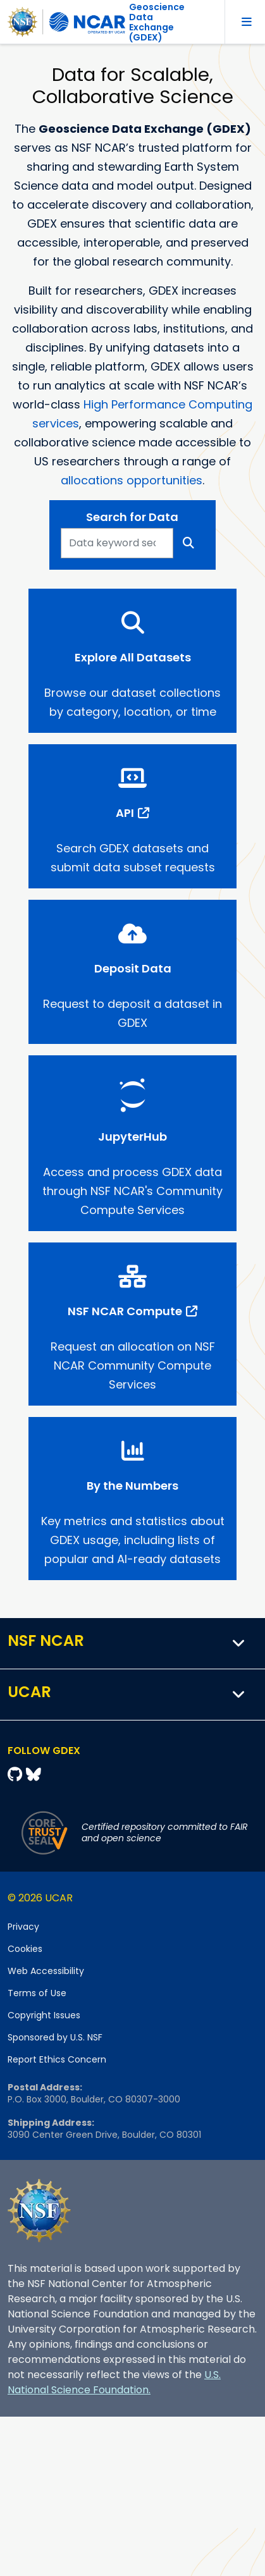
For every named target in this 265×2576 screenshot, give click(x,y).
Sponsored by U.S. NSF (55, 2037)
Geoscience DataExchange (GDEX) (157, 22)
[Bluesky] (33, 1774)
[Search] (188, 543)
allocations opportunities (131, 480)
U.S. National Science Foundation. (114, 2382)
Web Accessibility (46, 1971)
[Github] (17, 1774)
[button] (239, 1643)
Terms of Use (37, 1993)
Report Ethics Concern (57, 2059)
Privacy (23, 1926)
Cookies (25, 1948)
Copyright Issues (44, 2015)
